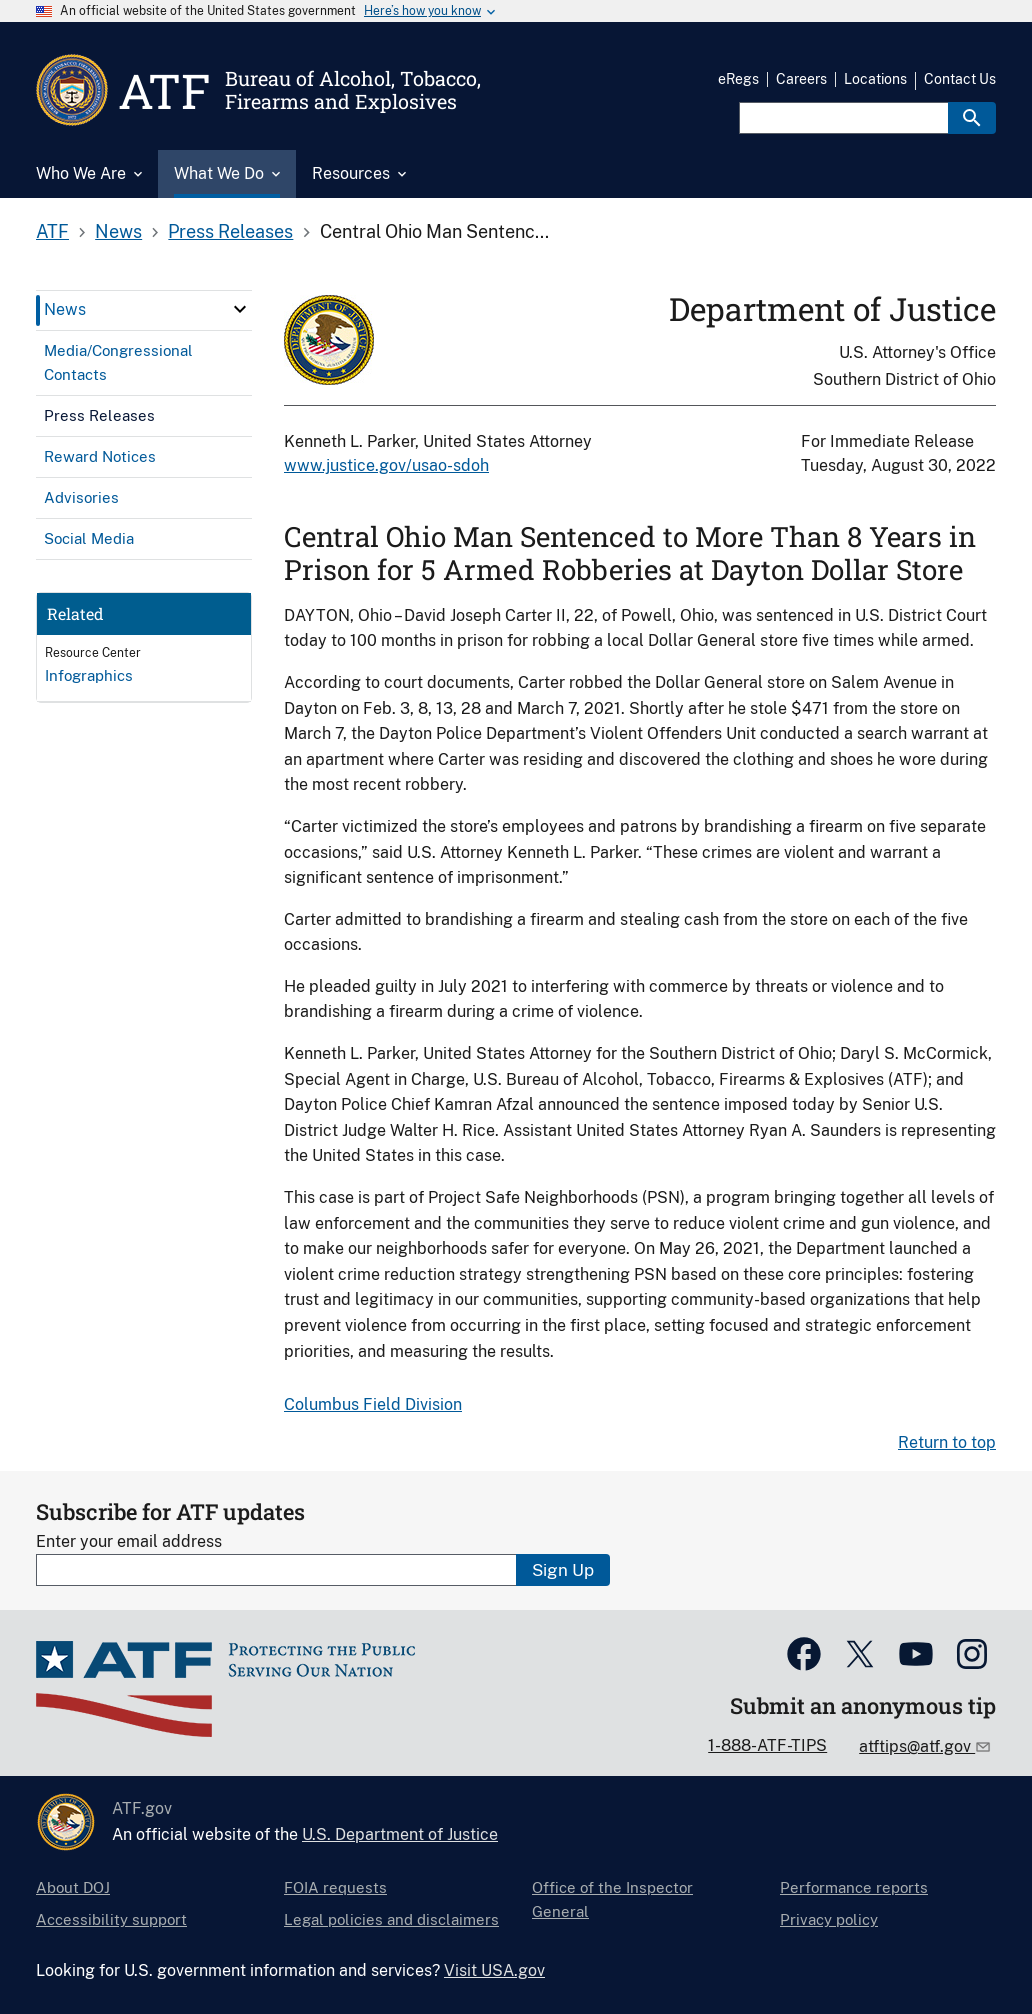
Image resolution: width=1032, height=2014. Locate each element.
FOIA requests (335, 1887)
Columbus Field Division (373, 1404)
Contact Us (960, 79)
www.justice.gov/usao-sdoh (386, 465)
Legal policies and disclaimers (391, 1919)
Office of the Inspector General (612, 1899)
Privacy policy (829, 1919)
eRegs (738, 79)
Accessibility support (111, 1919)
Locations (875, 79)
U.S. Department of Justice (400, 1834)
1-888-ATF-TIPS (767, 1745)
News (118, 231)
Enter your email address (129, 1541)
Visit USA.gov (494, 1970)
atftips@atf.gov (917, 1746)
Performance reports (854, 1887)
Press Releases (230, 231)
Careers (801, 79)
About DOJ (73, 1887)
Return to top (947, 1442)
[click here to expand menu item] (240, 309)
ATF (52, 231)
